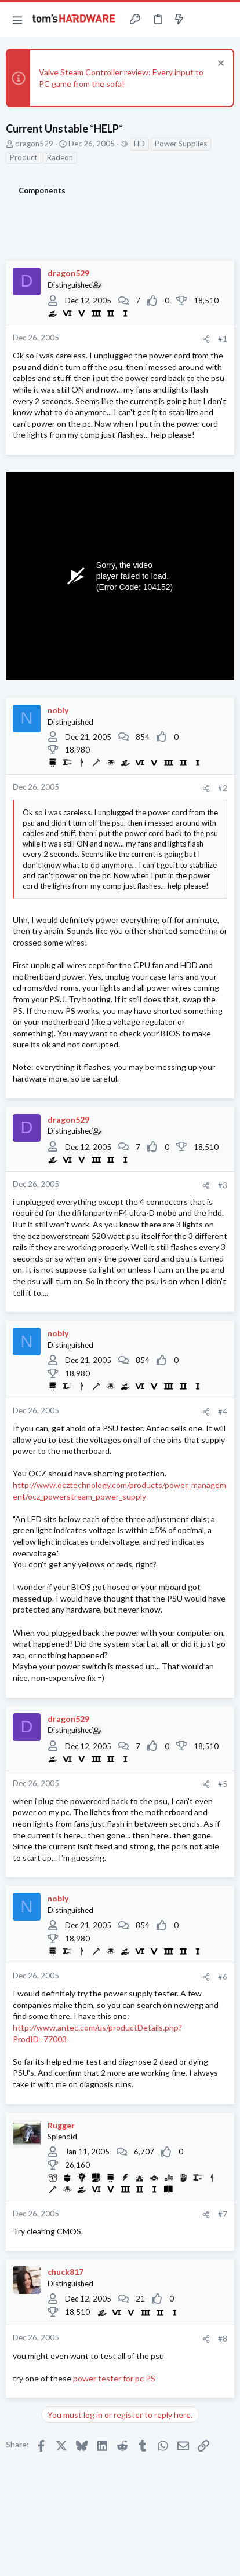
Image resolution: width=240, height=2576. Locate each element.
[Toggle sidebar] (201, 19)
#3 (222, 1185)
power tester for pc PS (114, 2378)
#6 (222, 1976)
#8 (222, 2338)
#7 (222, 2214)
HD (139, 143)
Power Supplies (181, 143)
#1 (222, 338)
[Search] (224, 20)
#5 (222, 1784)
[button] (17, 20)
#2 (222, 788)
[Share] (206, 339)
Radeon (60, 157)
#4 (222, 1411)
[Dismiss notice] (219, 64)
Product (23, 157)
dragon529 (34, 143)
